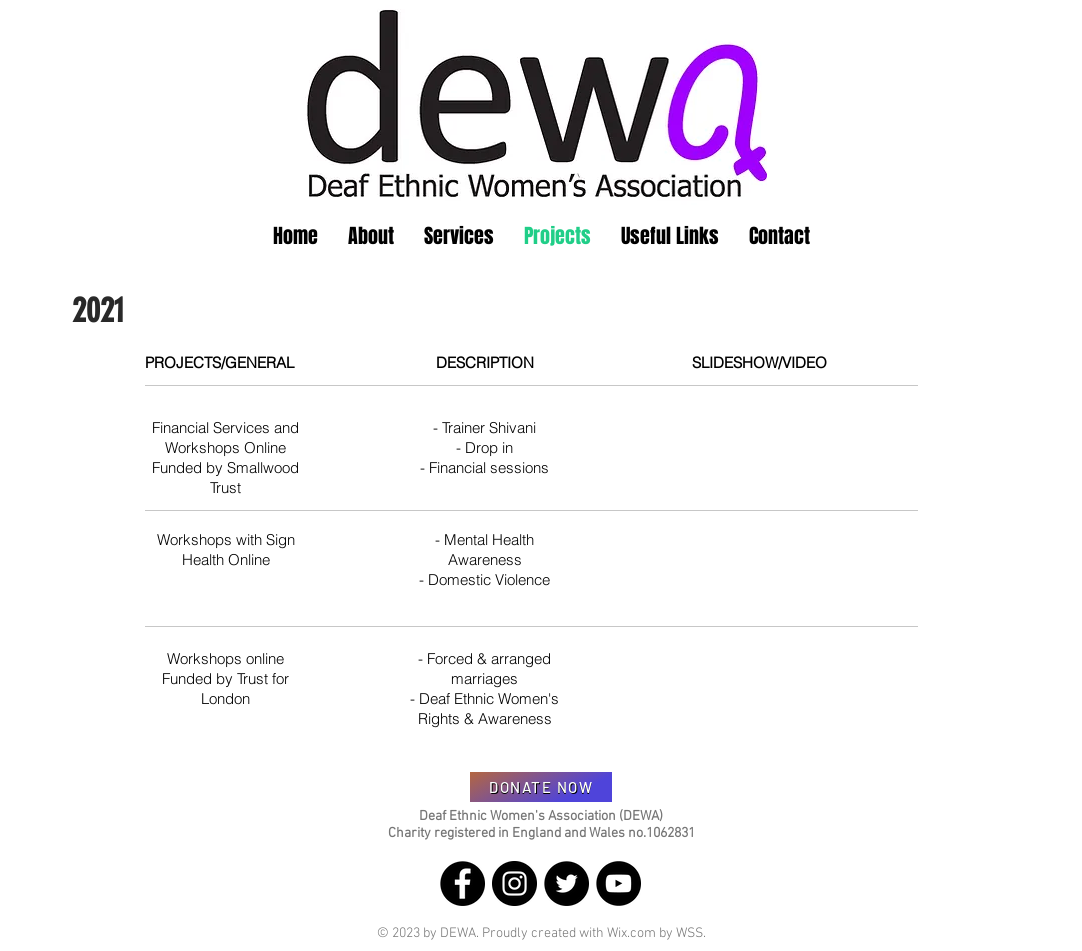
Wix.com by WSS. (656, 933)
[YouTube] (618, 883)
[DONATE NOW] (541, 787)
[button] (371, 236)
